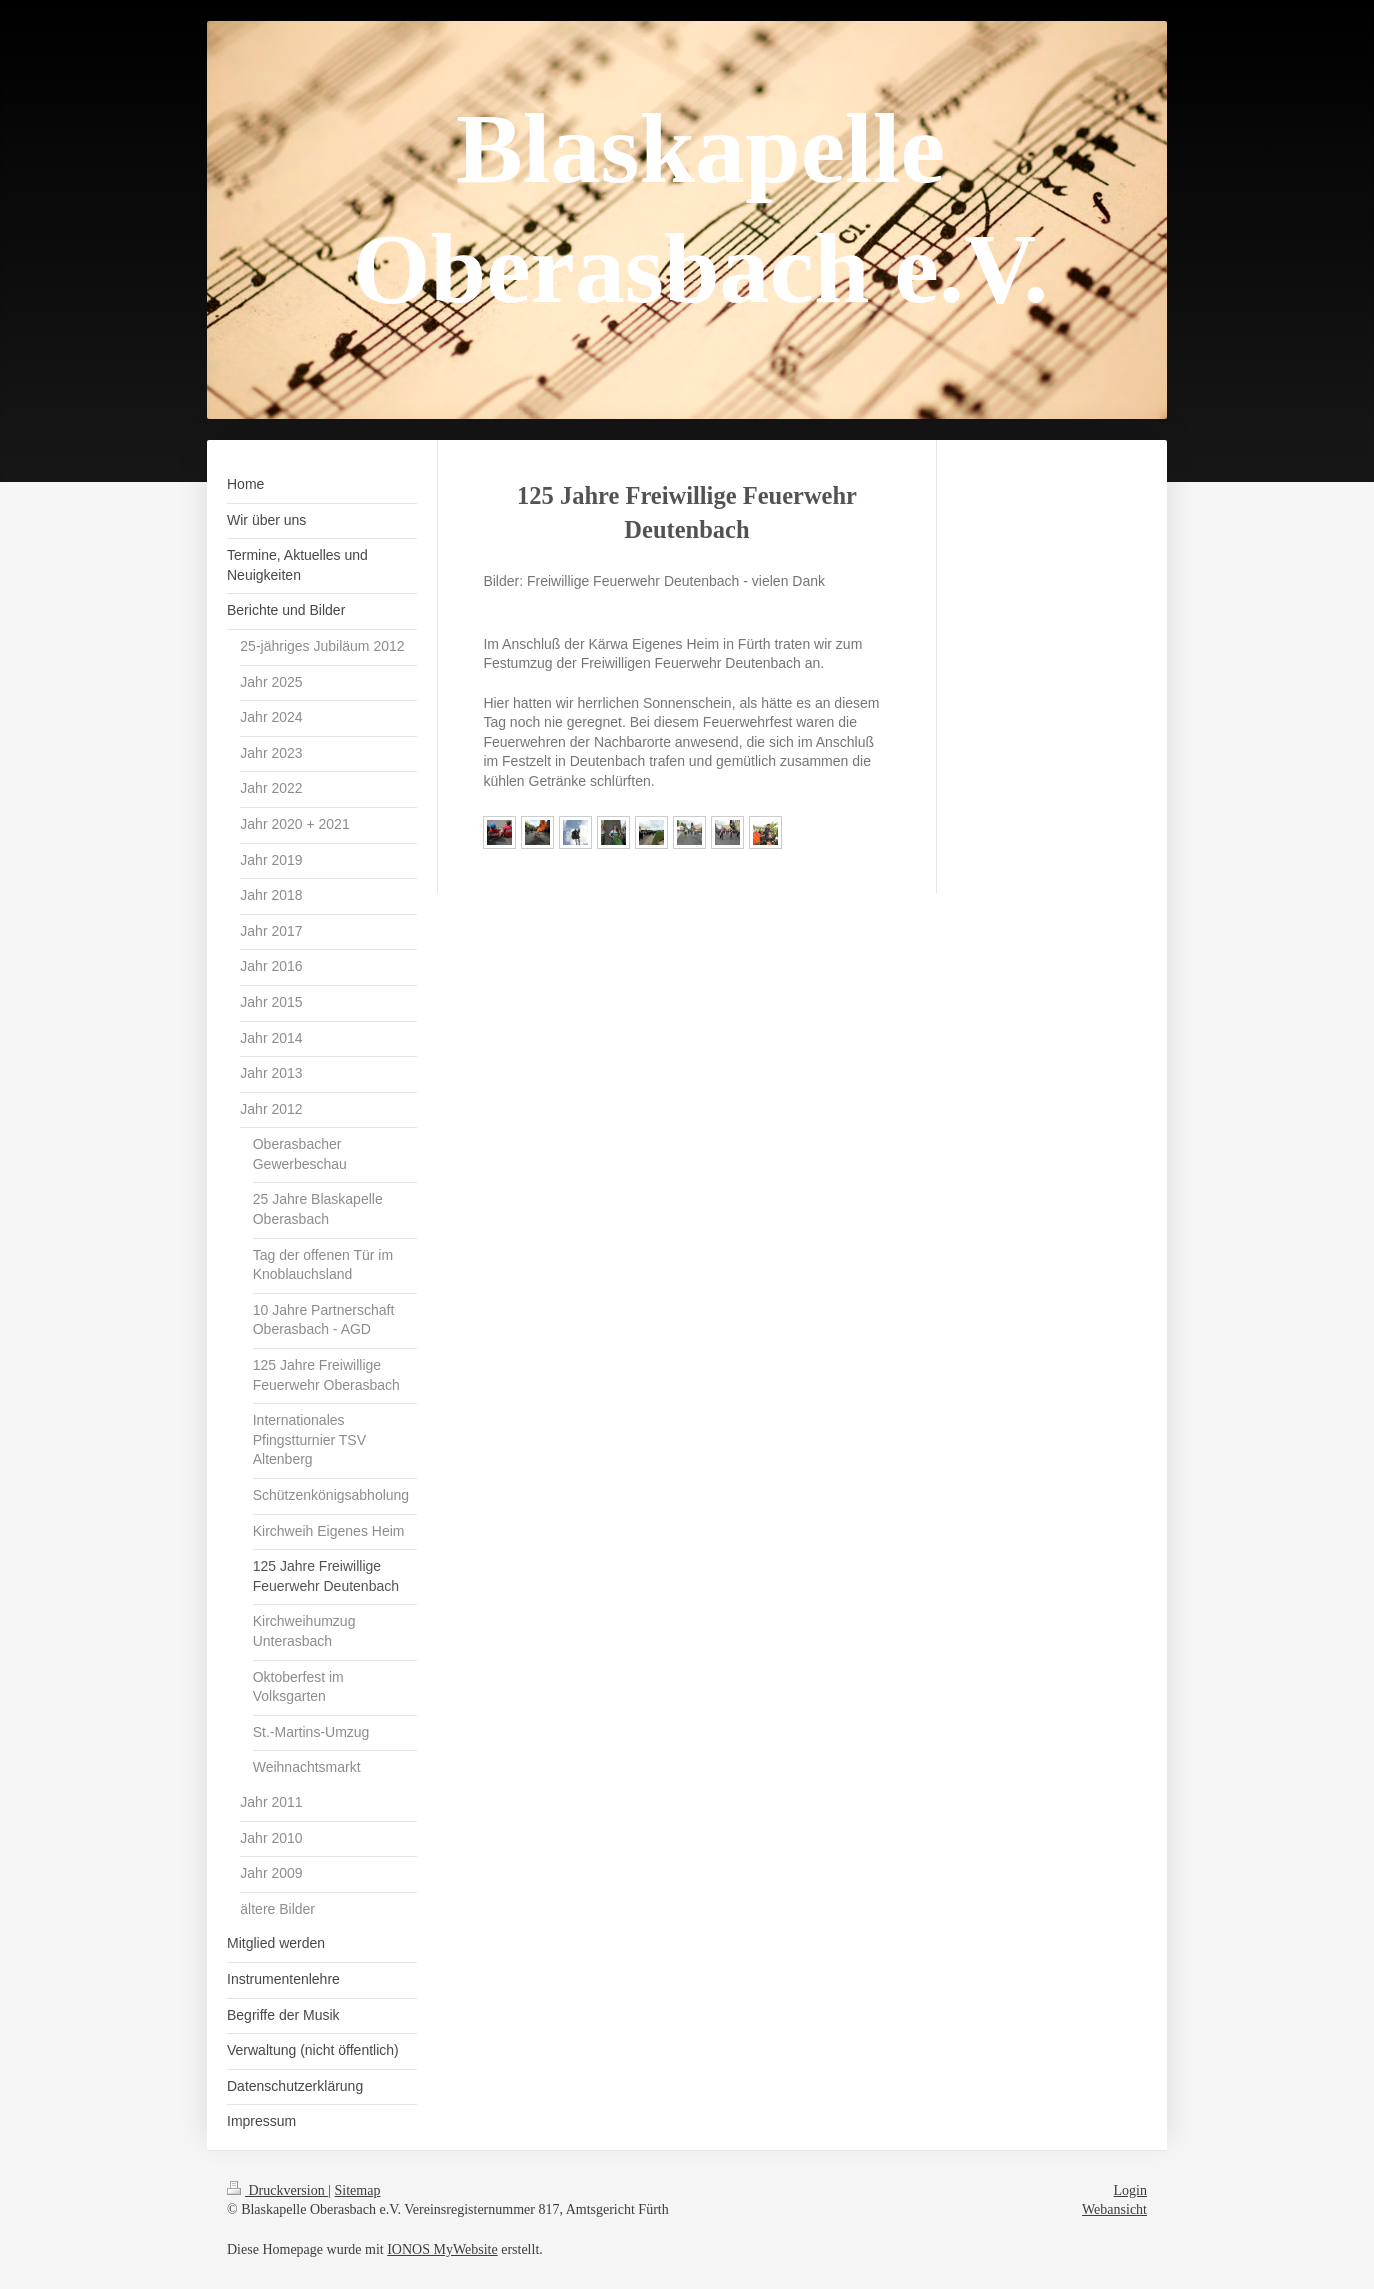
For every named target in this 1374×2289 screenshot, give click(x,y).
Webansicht (1114, 2209)
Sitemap (358, 2190)
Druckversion (277, 2190)
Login (1130, 2190)
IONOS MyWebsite (442, 2249)
